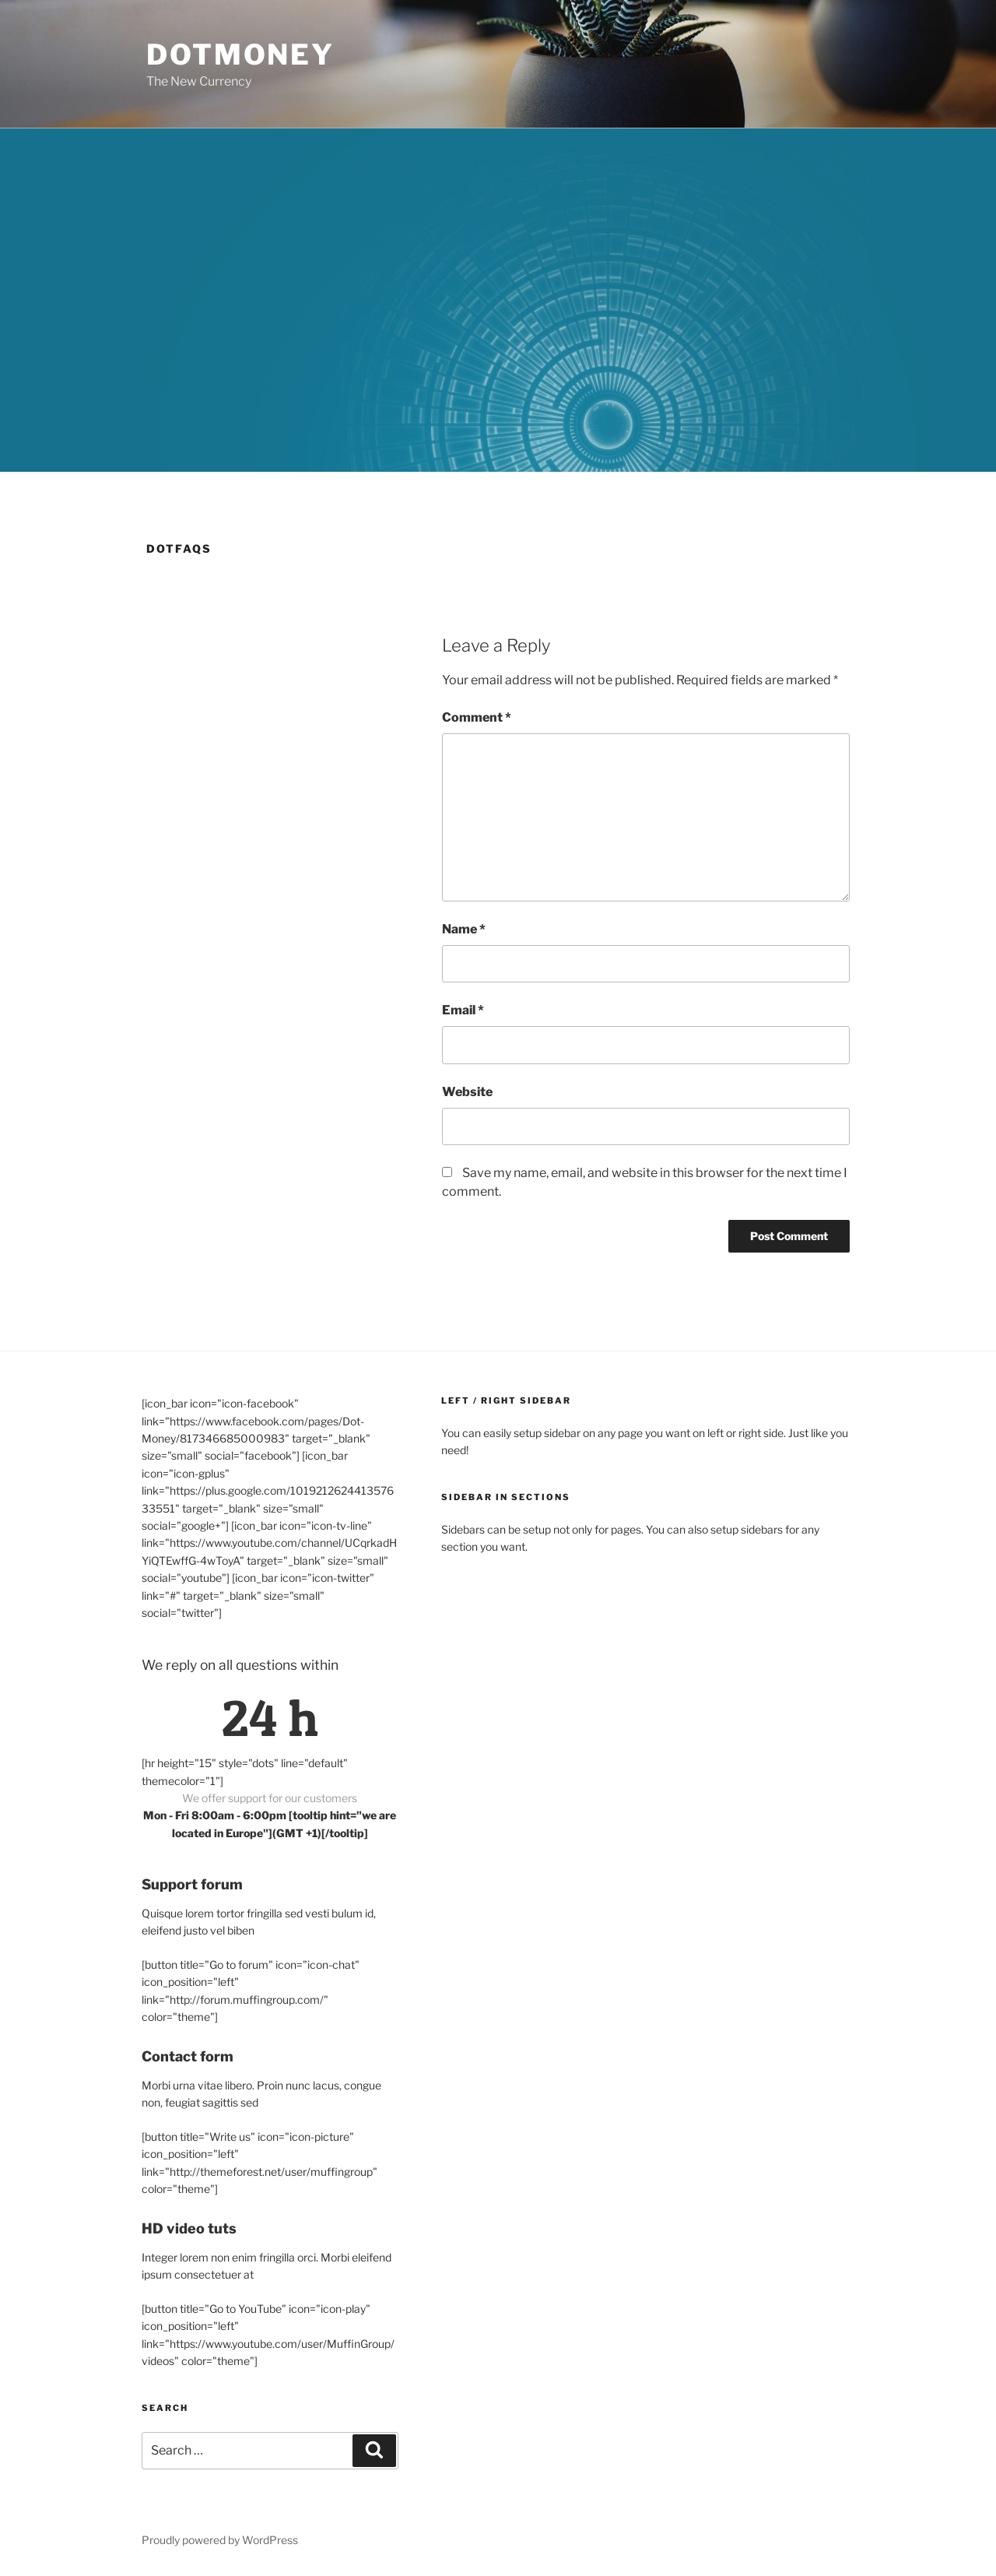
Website (467, 1091)
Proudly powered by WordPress (220, 2539)
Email (463, 1010)
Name (464, 929)
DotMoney (240, 54)
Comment (476, 717)
